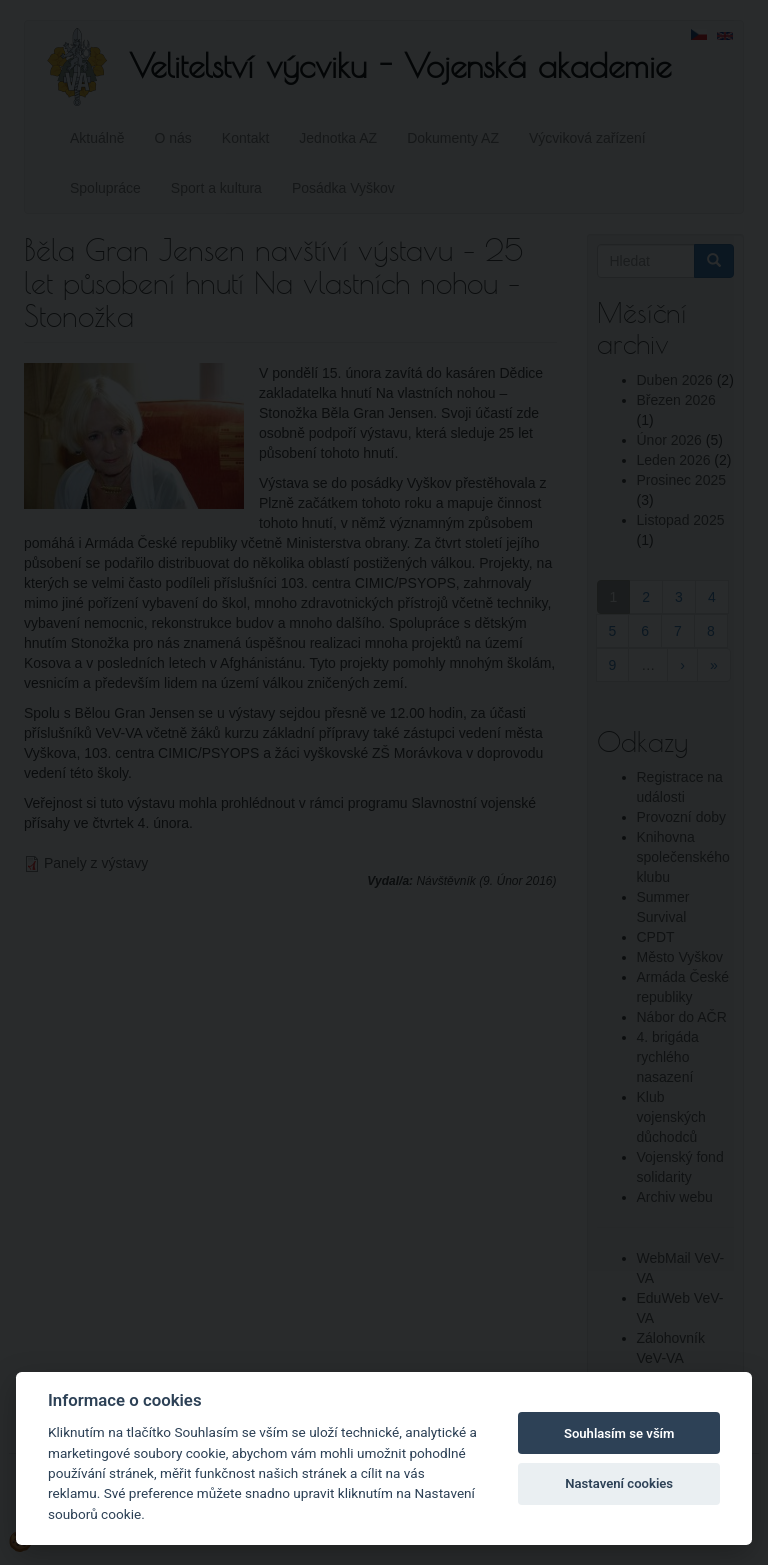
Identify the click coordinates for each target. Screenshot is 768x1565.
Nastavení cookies (619, 1483)
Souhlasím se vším (619, 1433)
